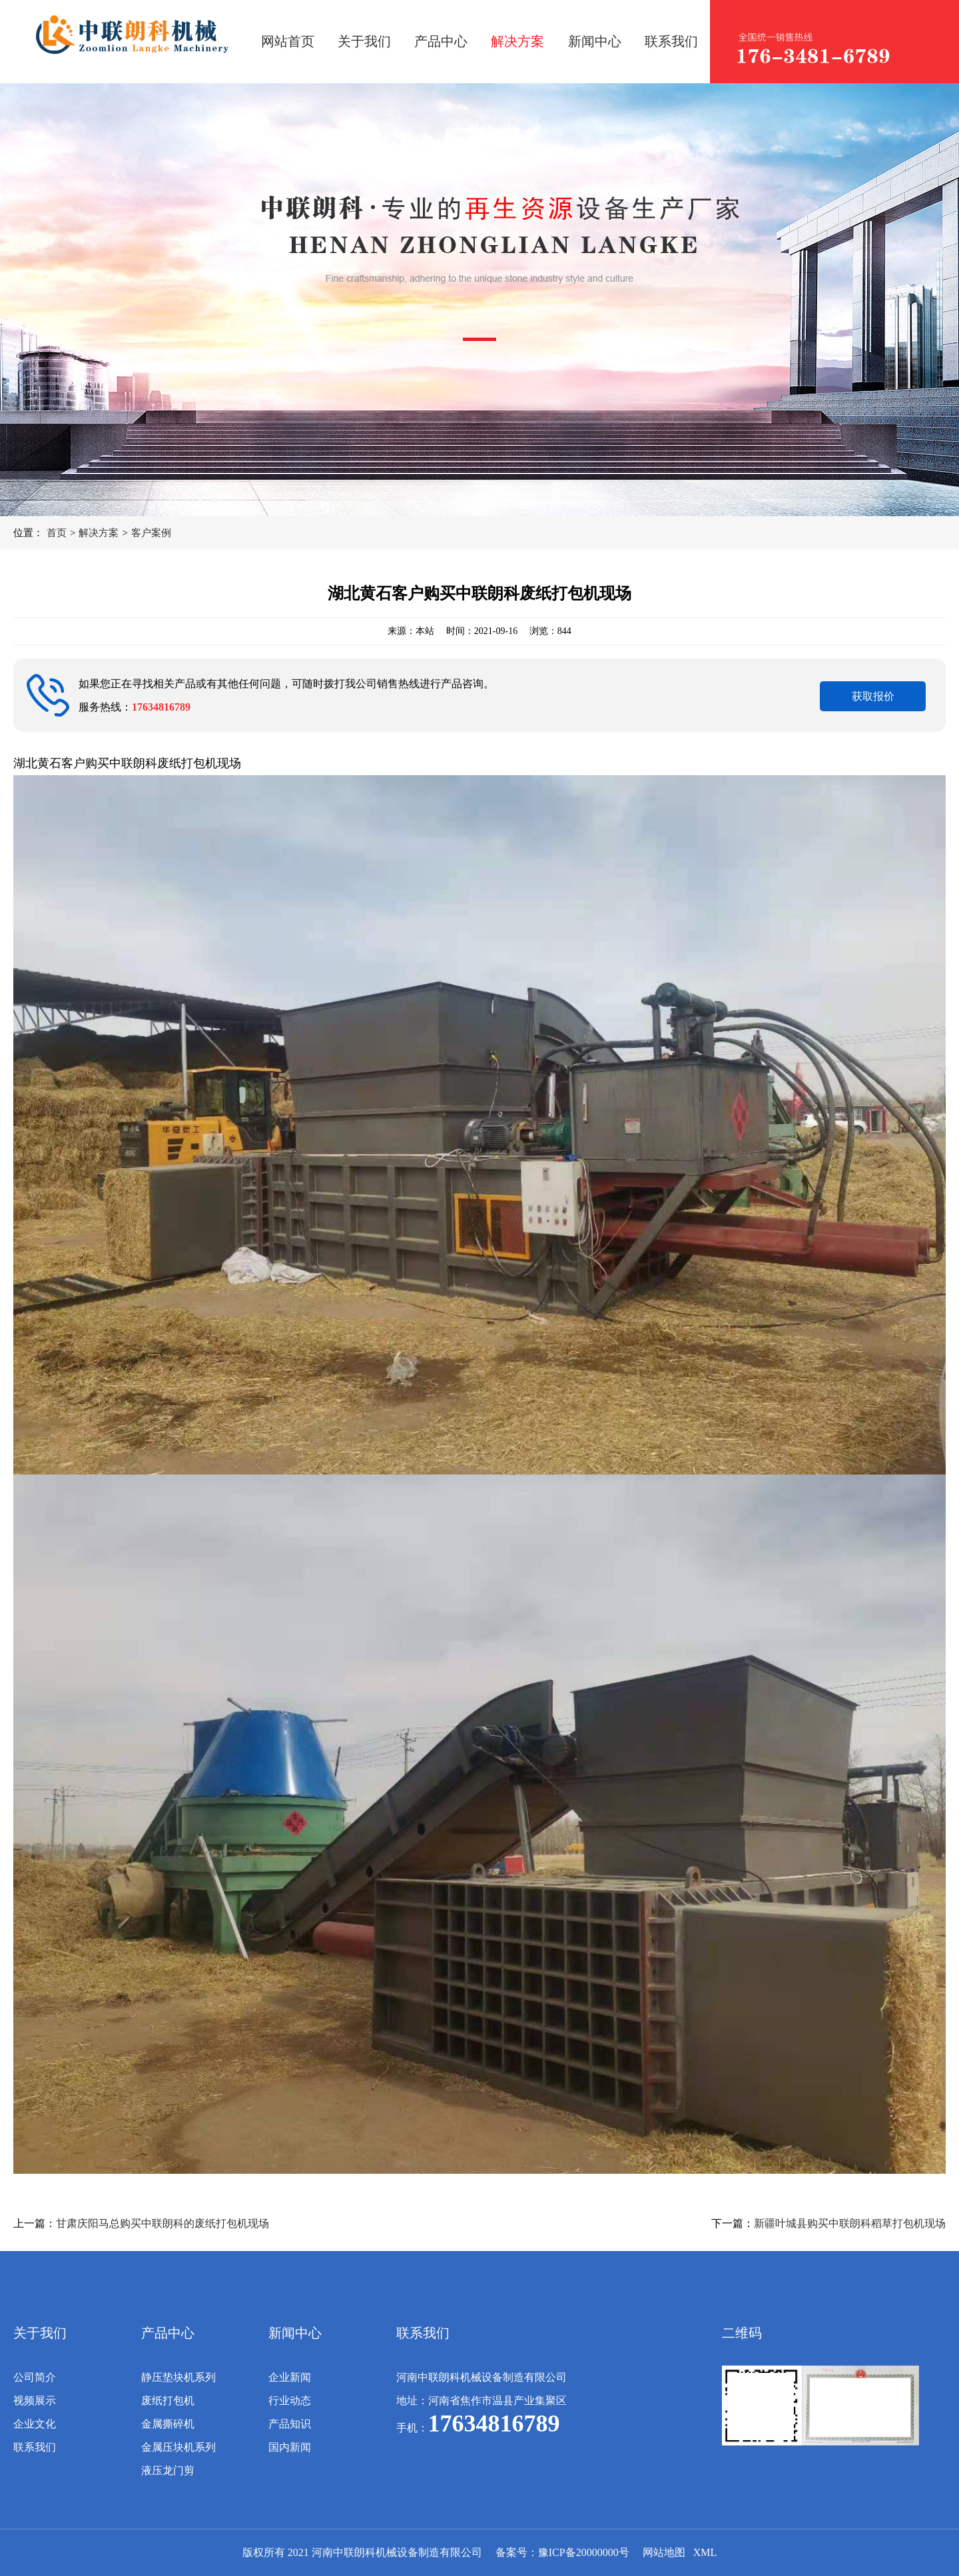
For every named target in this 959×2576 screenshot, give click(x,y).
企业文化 (34, 2423)
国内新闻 (289, 2447)
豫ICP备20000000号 (583, 2552)
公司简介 (34, 2377)
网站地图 (664, 2552)
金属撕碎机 (167, 2423)
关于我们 (364, 41)
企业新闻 (289, 2377)
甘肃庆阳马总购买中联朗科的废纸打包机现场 (162, 2223)
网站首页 (287, 41)
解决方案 (517, 41)
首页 (57, 532)
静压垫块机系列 (178, 2377)
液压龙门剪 (167, 2470)
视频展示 (34, 2400)
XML (705, 2552)
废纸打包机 (167, 2400)
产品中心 (441, 41)
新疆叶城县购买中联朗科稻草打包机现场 (850, 2223)
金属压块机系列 (178, 2447)
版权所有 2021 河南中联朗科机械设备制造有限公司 (362, 2552)
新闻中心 (594, 41)
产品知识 (289, 2423)
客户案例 (151, 532)
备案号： (516, 2552)
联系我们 (671, 41)
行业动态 (289, 2400)
